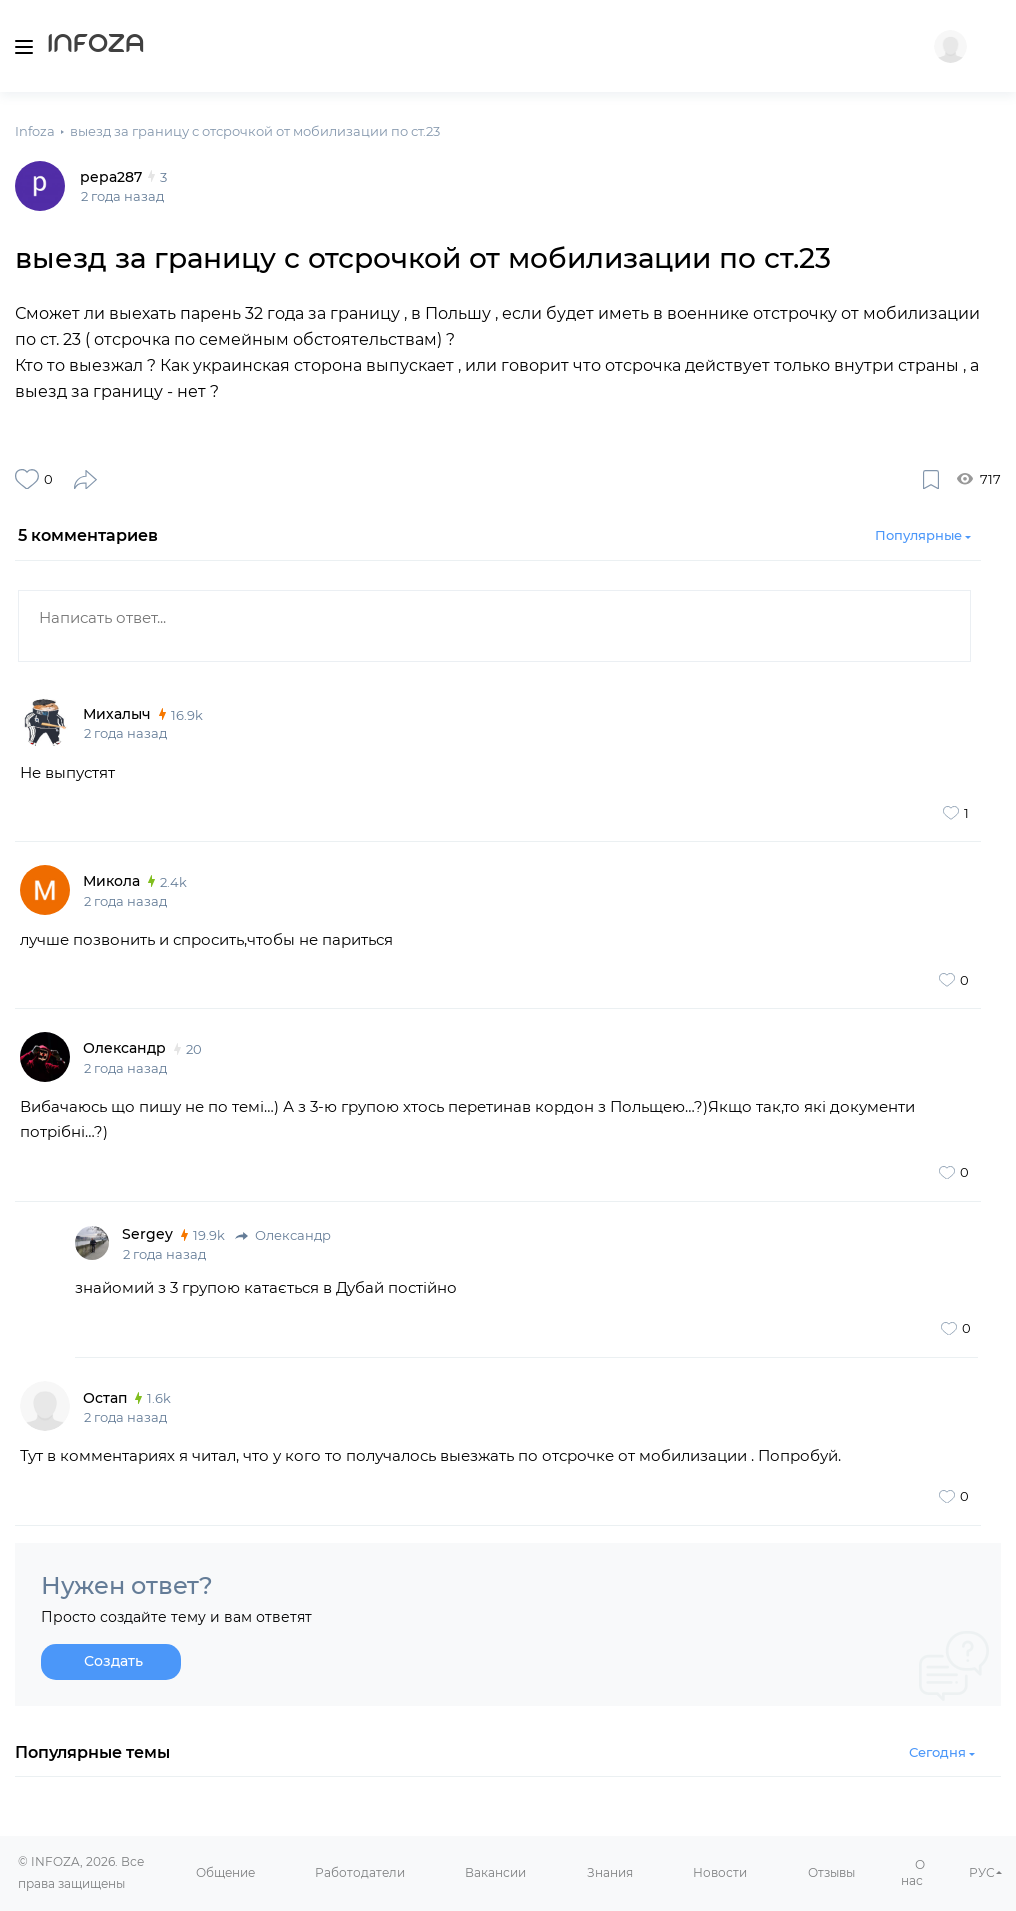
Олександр (283, 1235)
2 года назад (125, 733)
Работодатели (360, 1872)
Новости (720, 1872)
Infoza (96, 46)
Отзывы (831, 1872)
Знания (610, 1872)
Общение (225, 1872)
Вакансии (495, 1872)
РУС (982, 1872)
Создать (113, 1661)
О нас (913, 1873)
